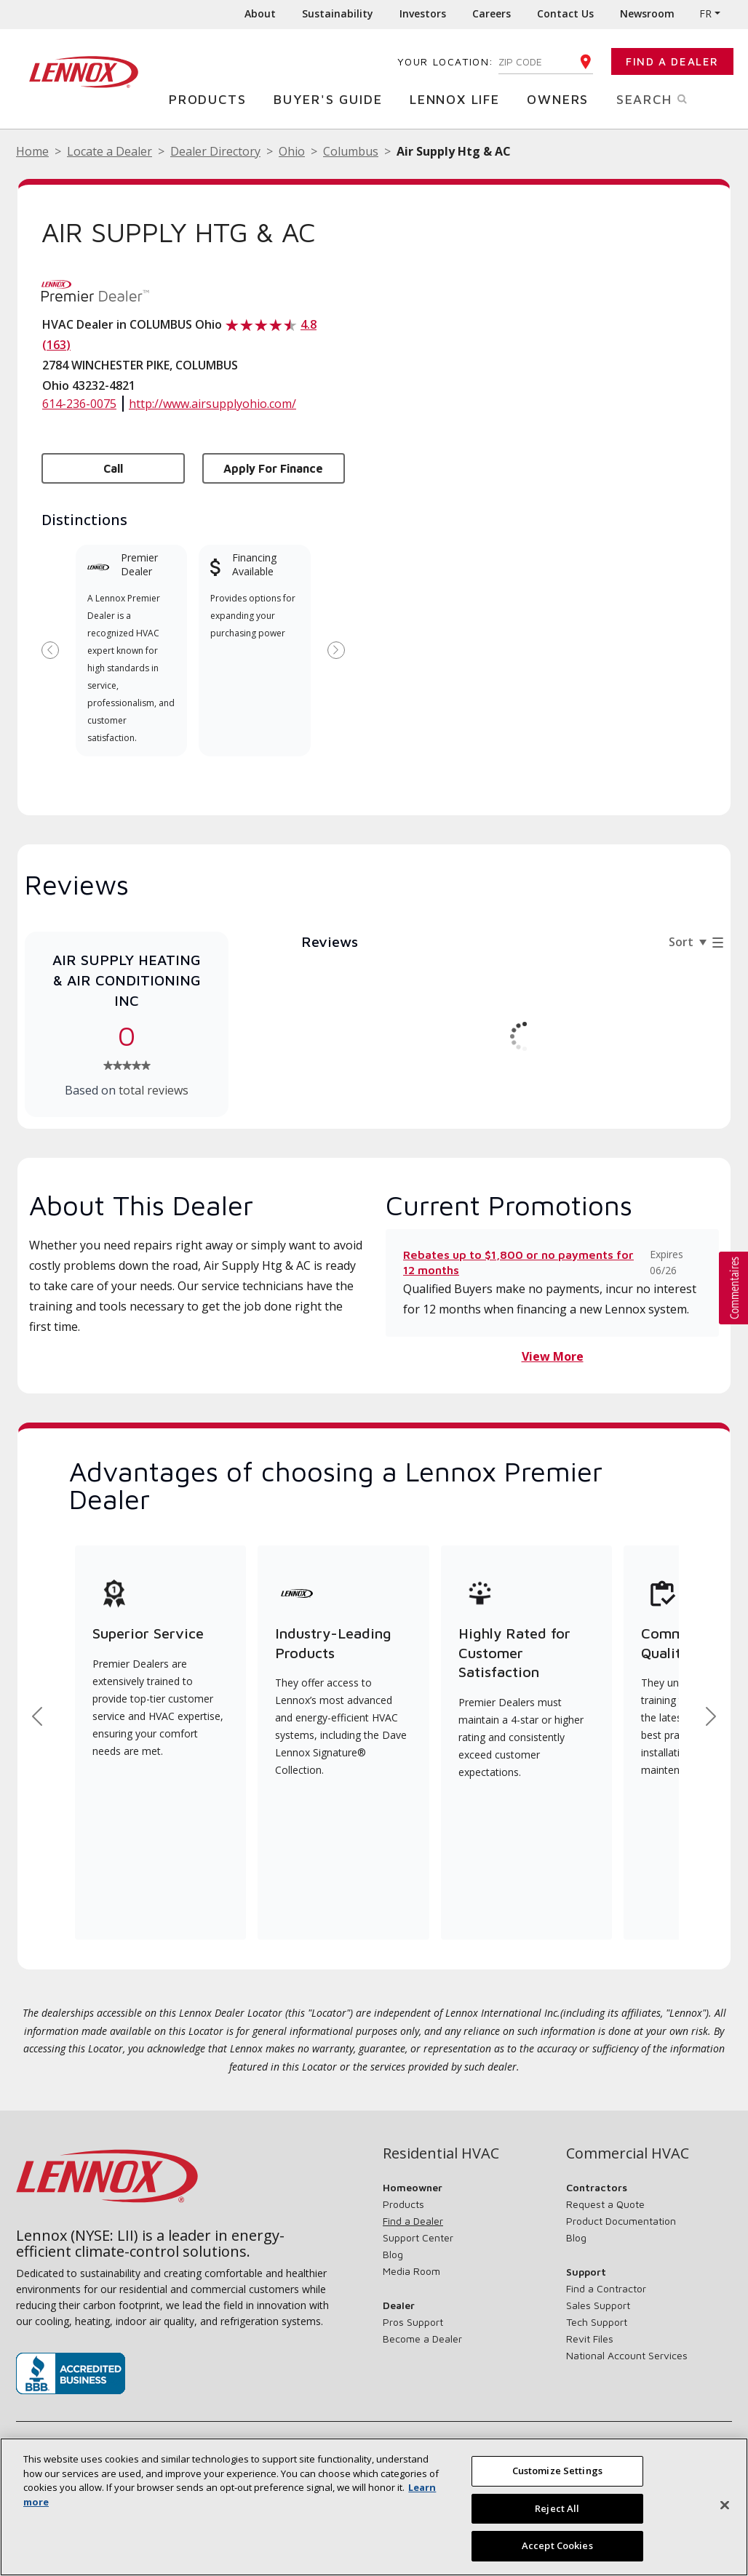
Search (667, 98)
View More (553, 1356)
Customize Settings (557, 2474)
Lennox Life (458, 98)
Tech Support (596, 2322)
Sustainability (337, 13)
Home (32, 151)
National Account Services (627, 2355)
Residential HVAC (441, 2153)
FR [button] (705, 13)
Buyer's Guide (331, 98)
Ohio (292, 151)
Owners (561, 98)
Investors (422, 13)
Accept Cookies (557, 2549)
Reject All (557, 2511)
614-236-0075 (79, 404)
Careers (491, 13)
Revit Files (589, 2338)
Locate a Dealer (109, 151)
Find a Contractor (606, 2288)
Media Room (411, 2271)
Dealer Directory (215, 151)
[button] (733, 1288)
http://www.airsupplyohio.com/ (212, 404)
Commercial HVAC (627, 2153)
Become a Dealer (422, 2338)
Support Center (418, 2237)
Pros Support (413, 2322)
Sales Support (598, 2305)
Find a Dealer (672, 61)
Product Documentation (621, 2221)
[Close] (725, 2508)
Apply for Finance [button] (273, 468)
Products (211, 98)
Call (113, 468)
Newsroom (647, 13)
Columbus (350, 151)
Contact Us (565, 13)
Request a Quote (605, 2204)
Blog (393, 2254)
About (260, 13)
